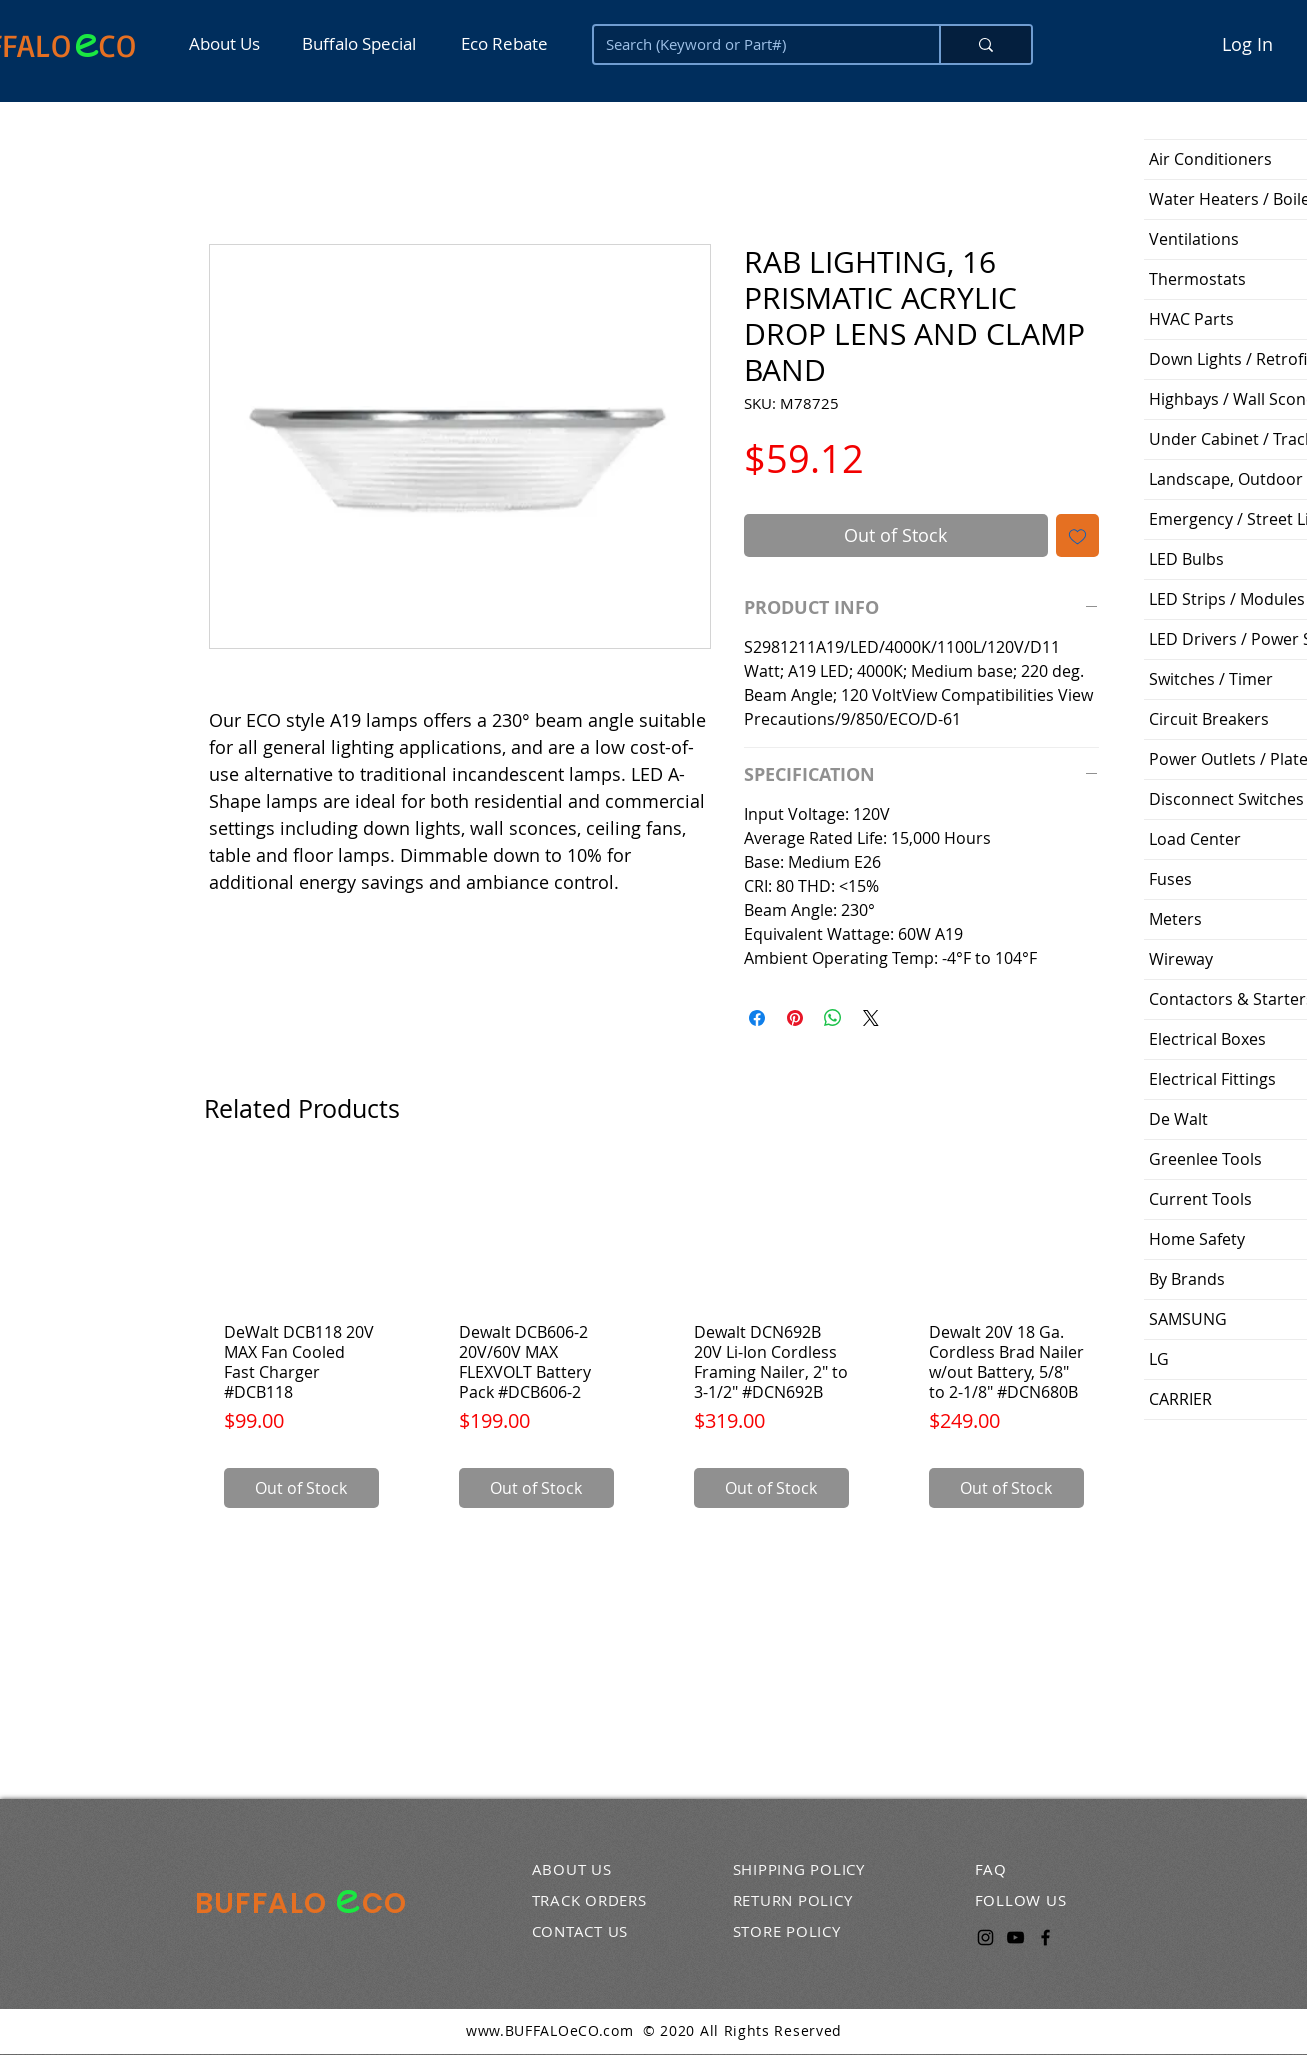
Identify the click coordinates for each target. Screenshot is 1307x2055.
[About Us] (231, 43)
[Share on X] (871, 1018)
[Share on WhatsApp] (833, 1018)
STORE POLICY (787, 1931)
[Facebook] (1045, 1937)
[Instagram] (985, 1937)
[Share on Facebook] (757, 1018)
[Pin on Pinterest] (795, 1018)
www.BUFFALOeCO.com (550, 2030)
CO (117, 45)
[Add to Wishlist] (1077, 535)
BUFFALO (265, 1903)
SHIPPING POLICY (799, 1869)
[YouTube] (1015, 1937)
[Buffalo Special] (363, 43)
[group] (654, 1344)
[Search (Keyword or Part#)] (751, 44)
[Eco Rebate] (503, 43)
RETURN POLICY (793, 1900)
